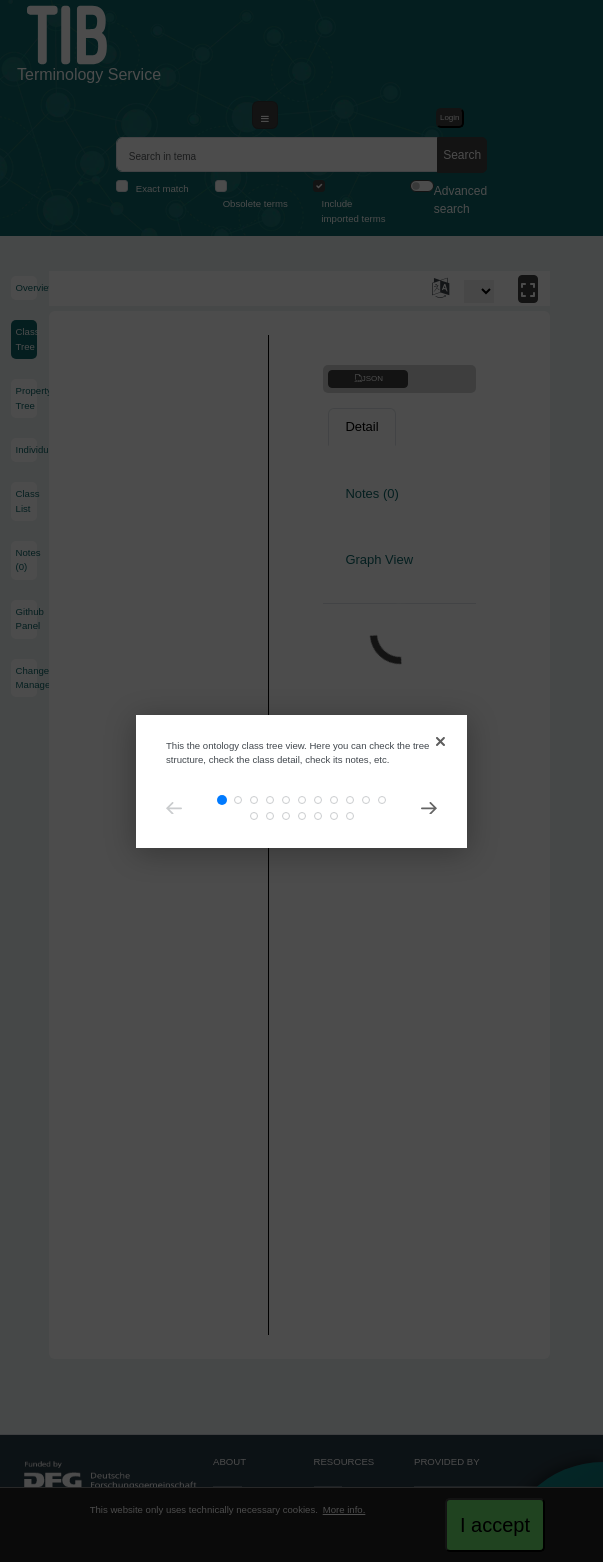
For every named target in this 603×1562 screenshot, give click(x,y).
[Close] (439, 737)
